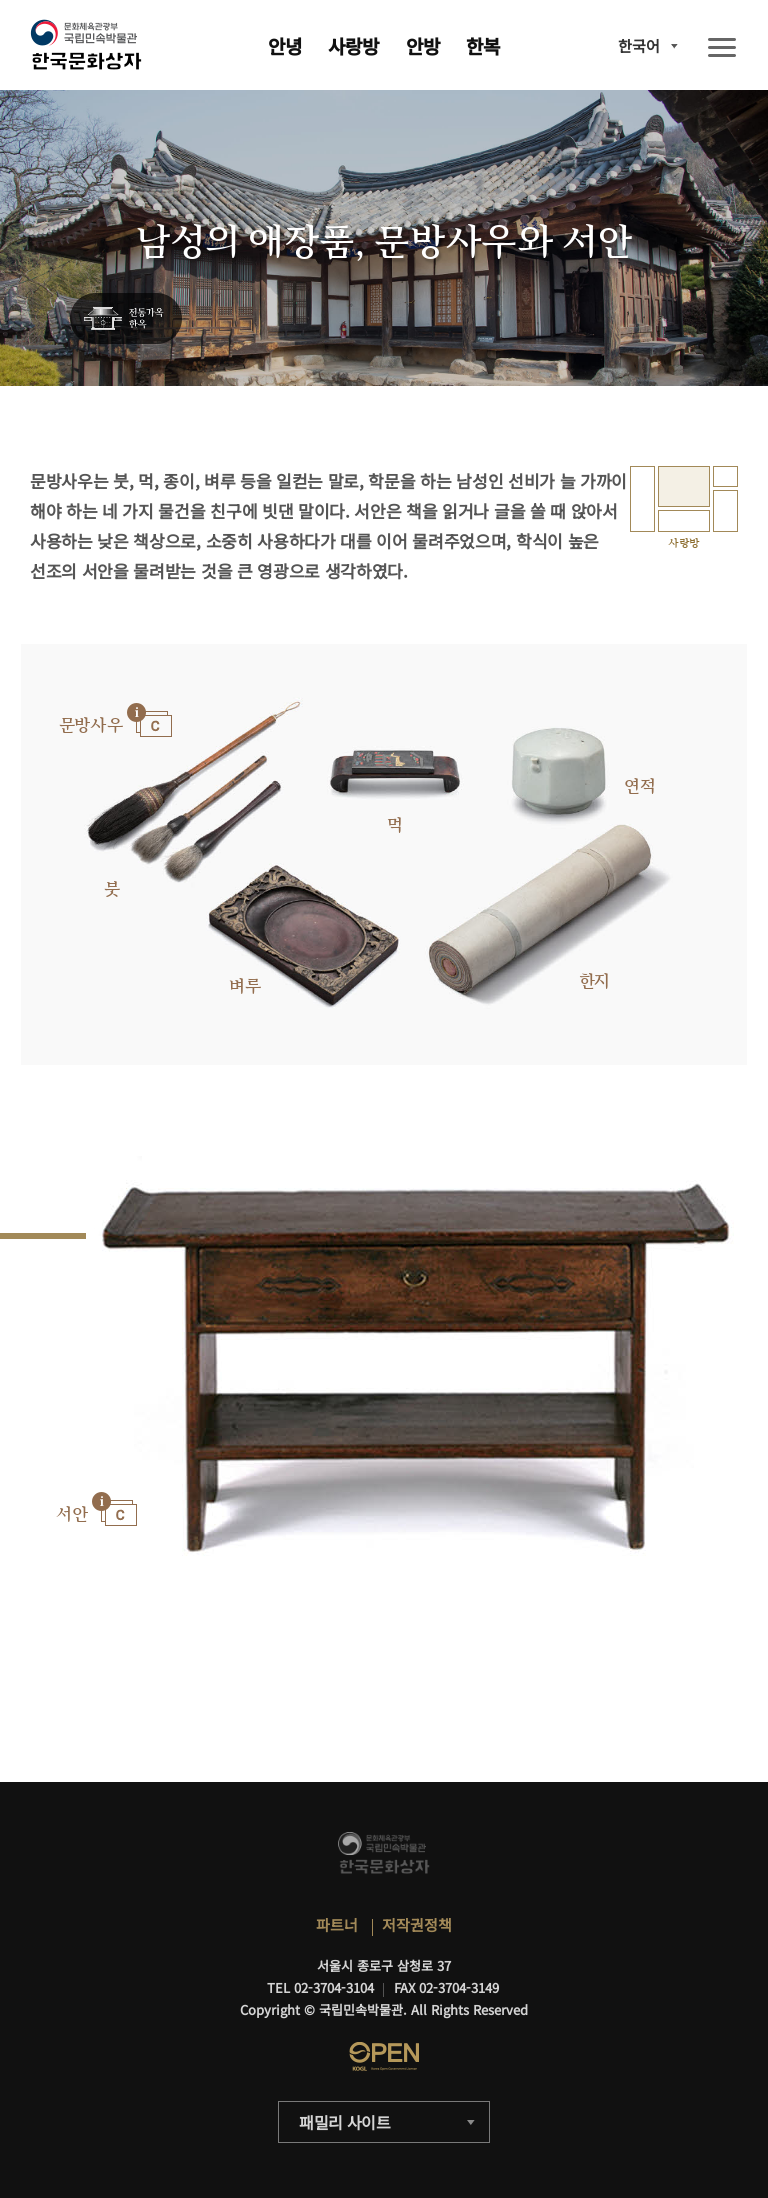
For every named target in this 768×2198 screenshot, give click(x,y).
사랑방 (353, 45)
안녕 (285, 45)
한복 (483, 45)
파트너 (337, 1924)
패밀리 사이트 (345, 2122)
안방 (423, 45)
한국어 (639, 45)
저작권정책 (417, 1924)
